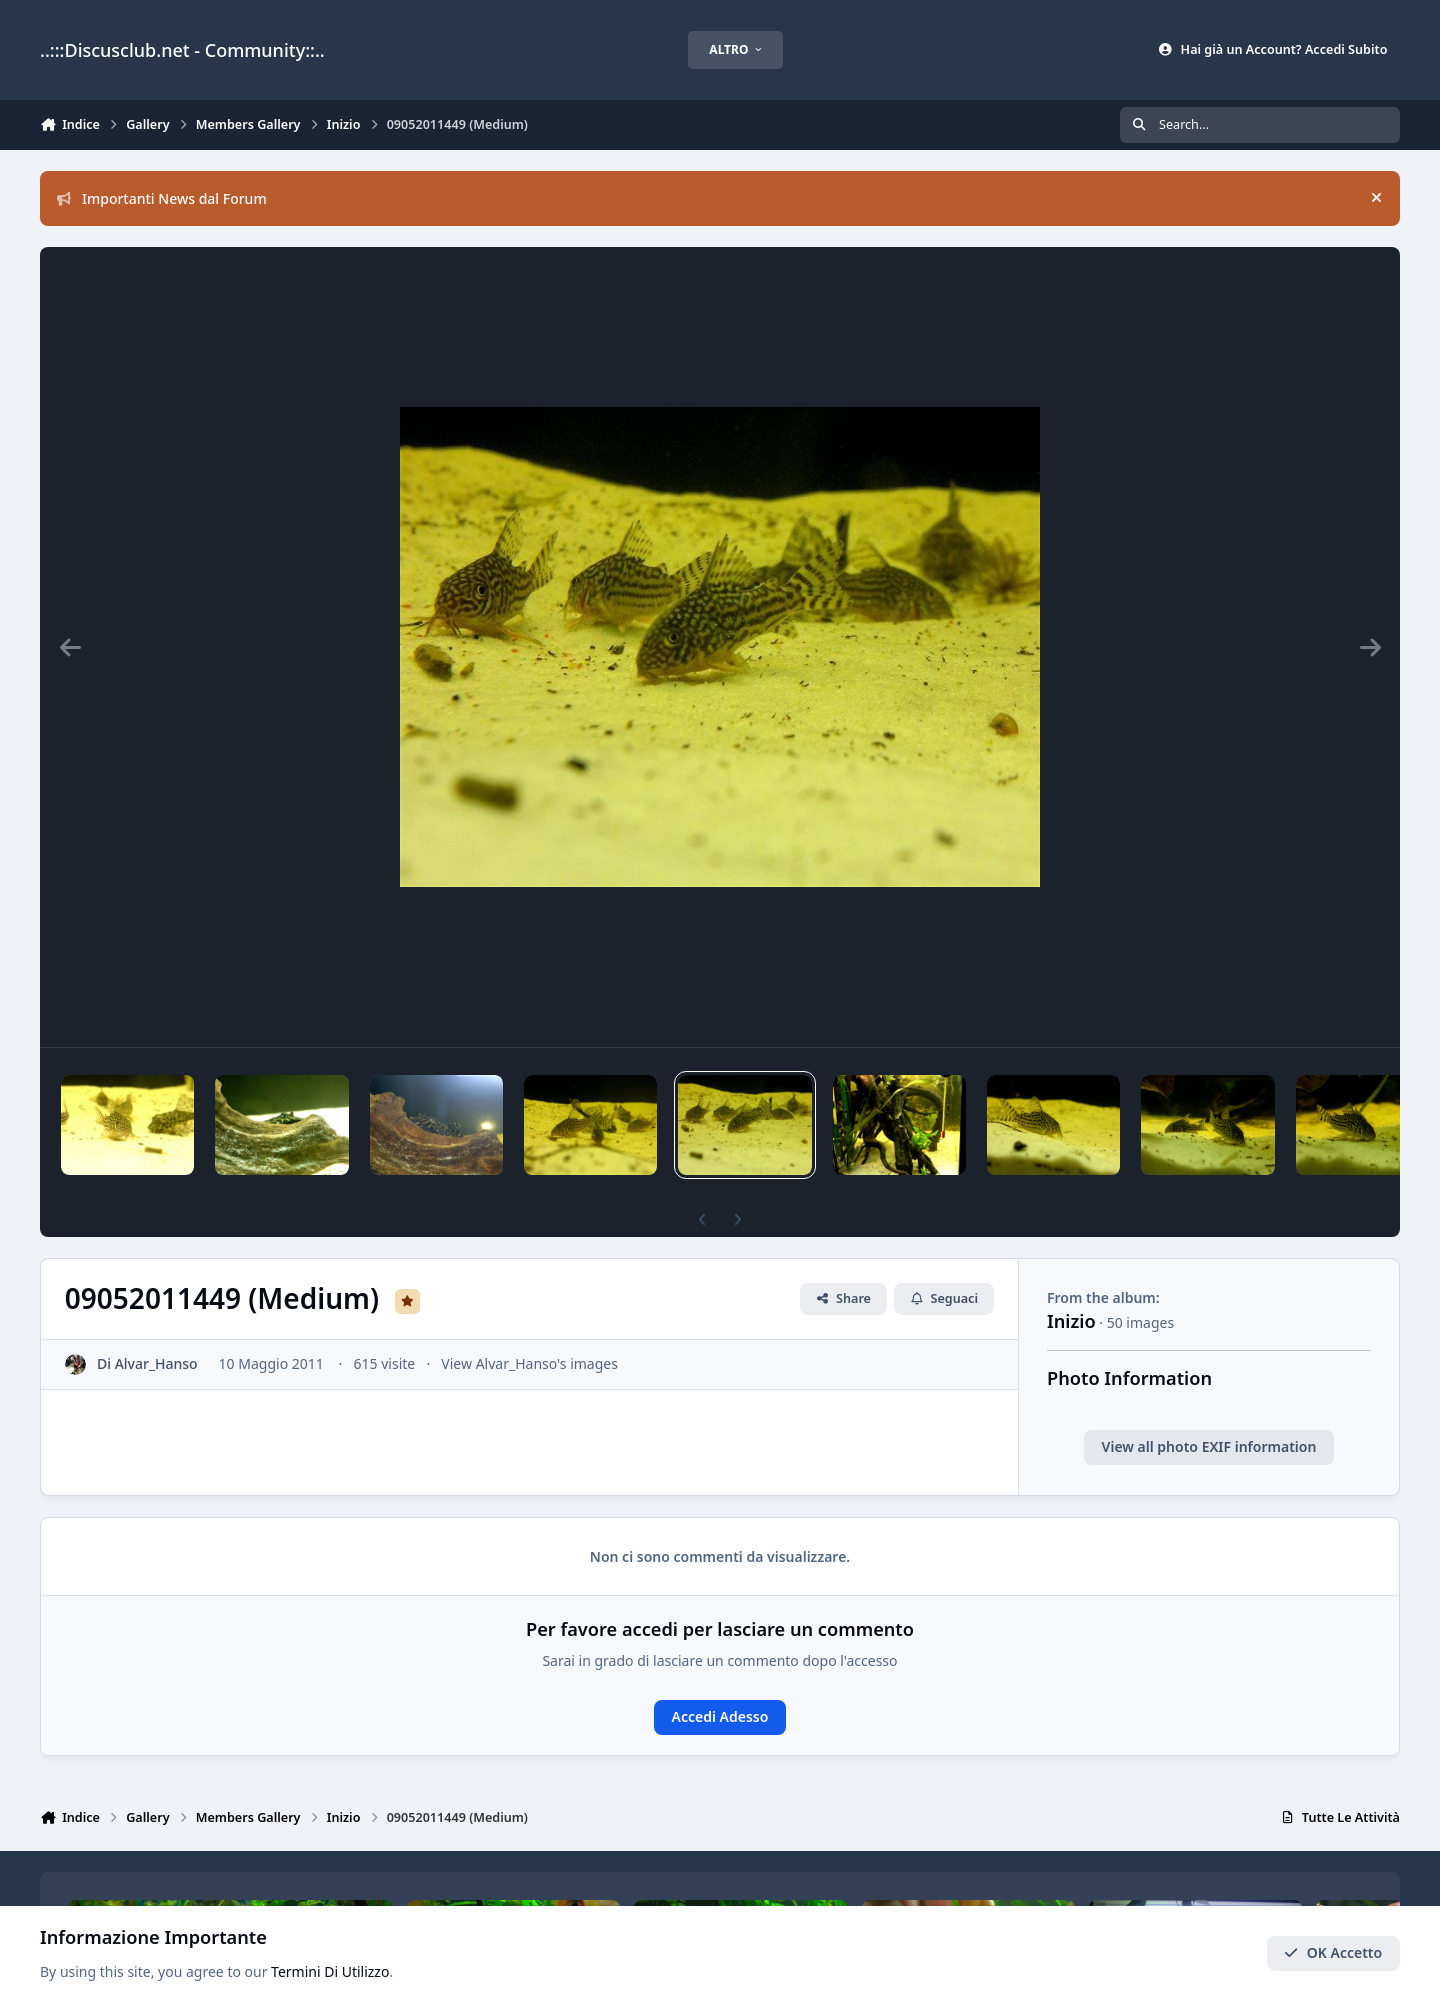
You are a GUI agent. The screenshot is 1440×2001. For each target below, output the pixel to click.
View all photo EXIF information (1209, 1446)
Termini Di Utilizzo (330, 1972)
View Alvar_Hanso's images (529, 1363)
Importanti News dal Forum (162, 198)
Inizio (1071, 1321)
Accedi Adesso (720, 1716)
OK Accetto (1333, 1953)
